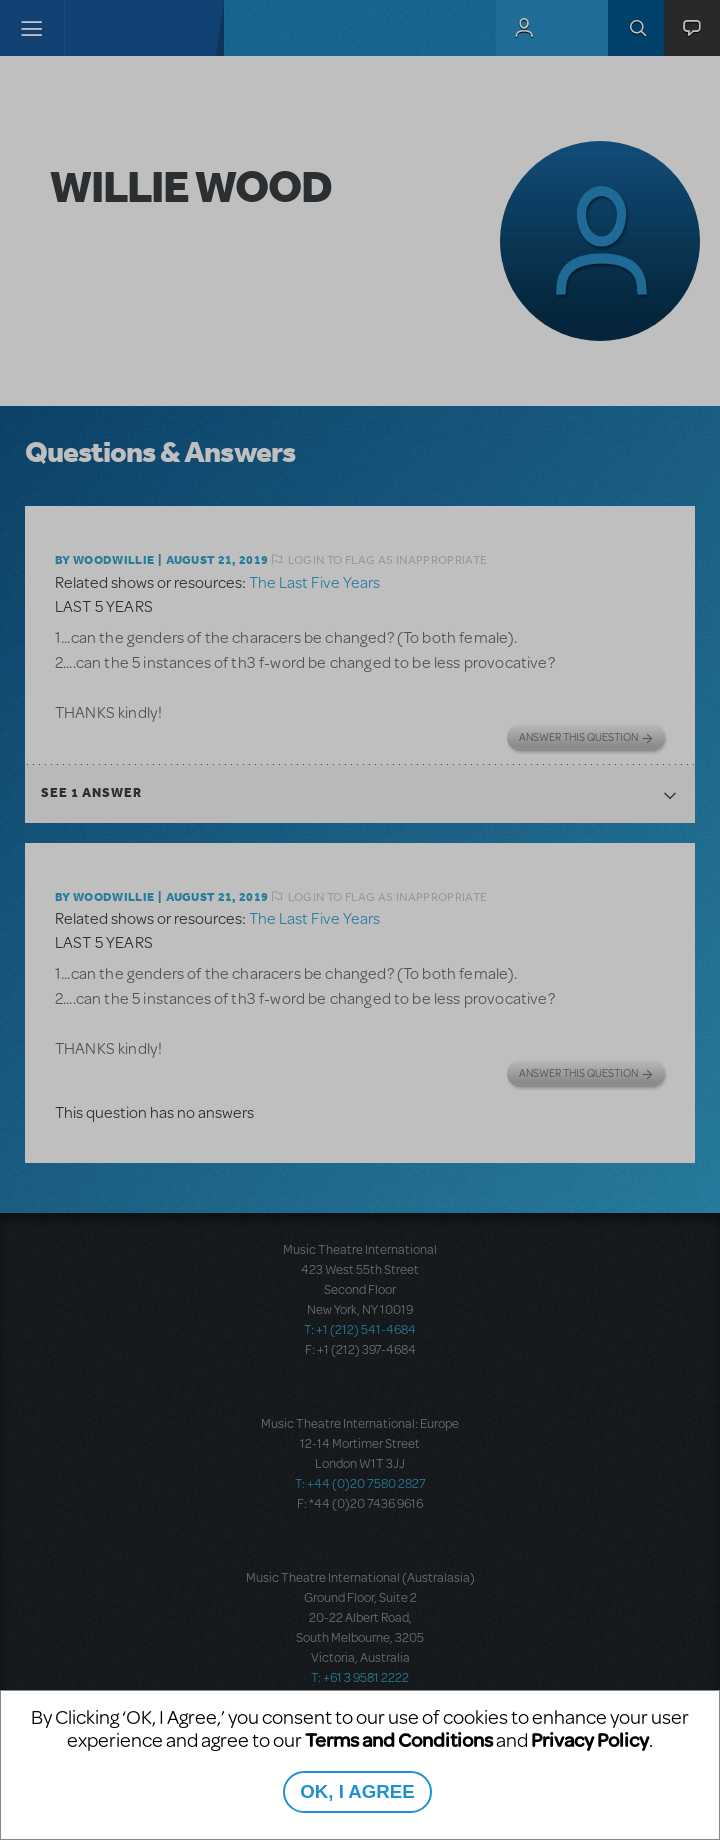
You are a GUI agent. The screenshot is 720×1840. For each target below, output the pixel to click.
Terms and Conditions (399, 1739)
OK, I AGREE (357, 1791)
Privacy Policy (590, 1739)
